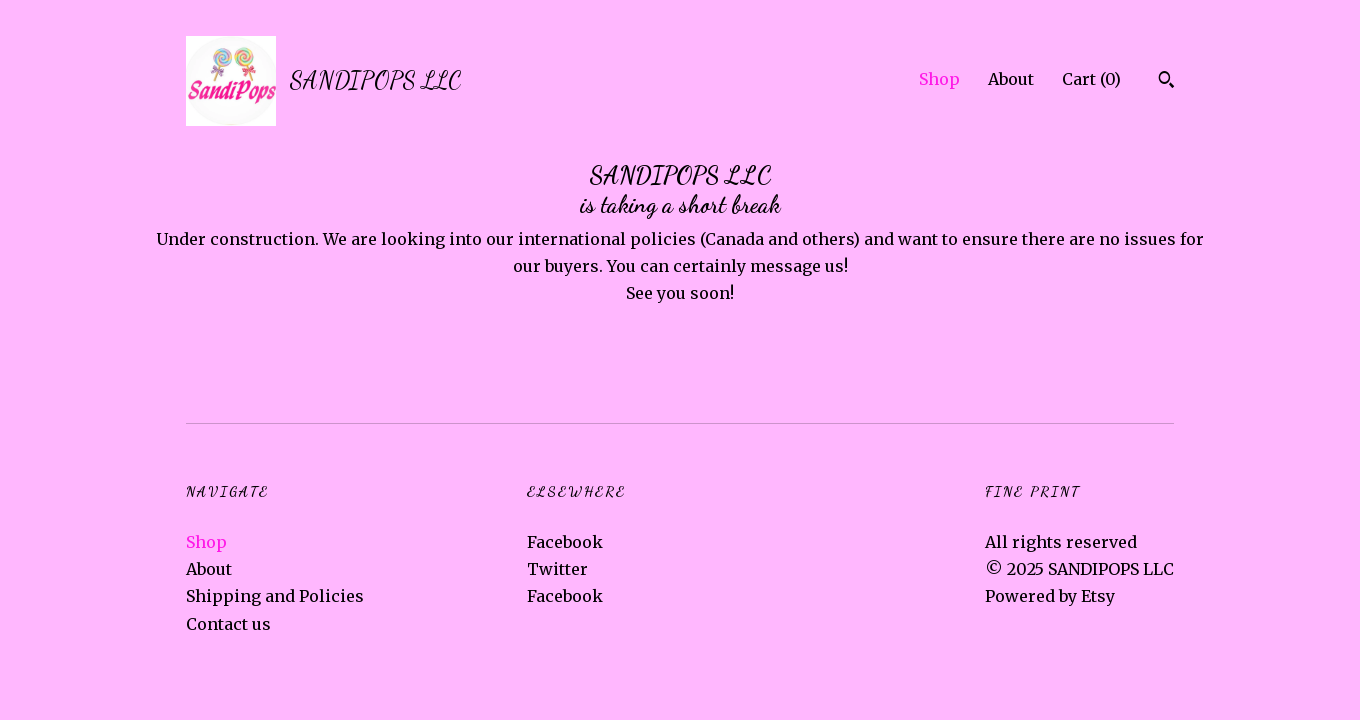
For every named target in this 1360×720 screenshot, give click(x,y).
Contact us (228, 624)
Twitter (557, 569)
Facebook (565, 542)
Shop (939, 79)
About (1011, 79)
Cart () (1091, 79)
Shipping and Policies (275, 596)
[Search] (1166, 82)
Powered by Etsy (1050, 596)
